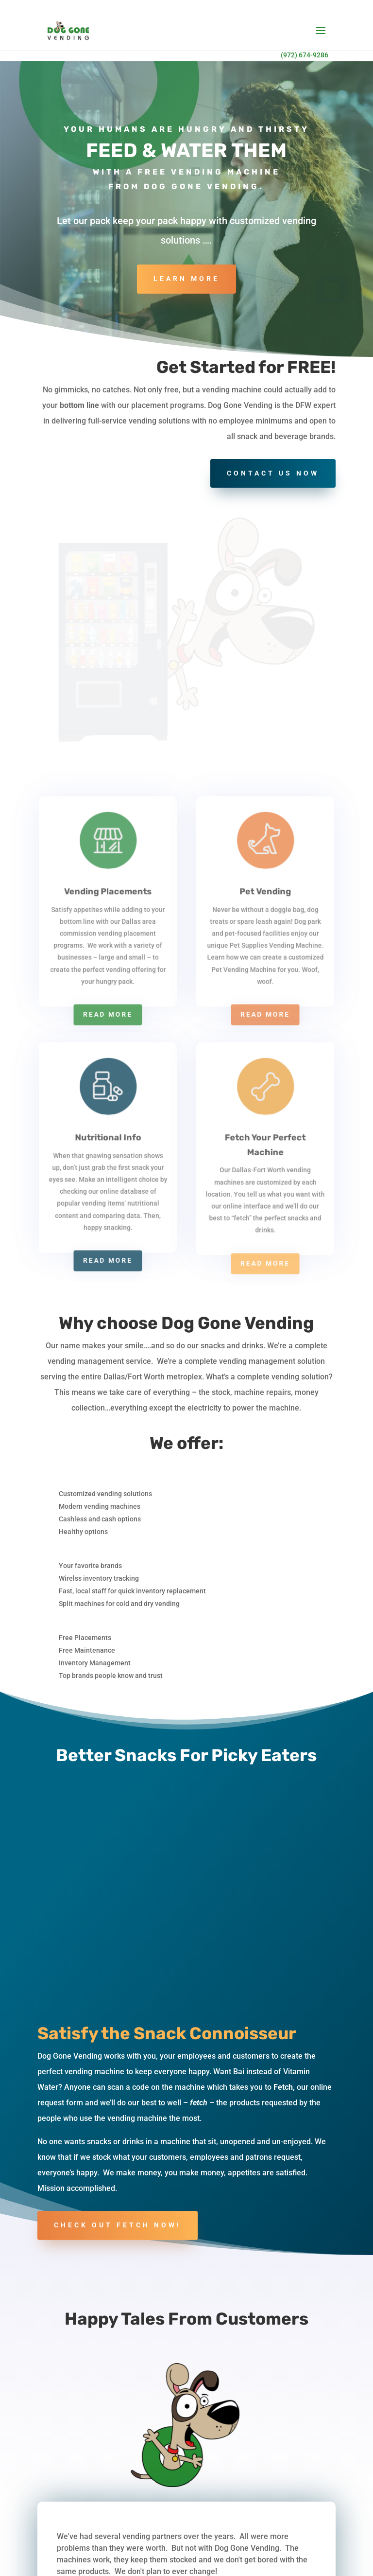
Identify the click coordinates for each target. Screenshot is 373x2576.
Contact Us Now (273, 473)
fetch (198, 1578)
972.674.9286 (78, 2519)
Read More (108, 739)
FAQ (51, 2571)
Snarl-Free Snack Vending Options (272, 2463)
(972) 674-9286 (304, 55)
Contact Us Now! (186, 2352)
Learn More (186, 278)
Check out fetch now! (117, 1700)
